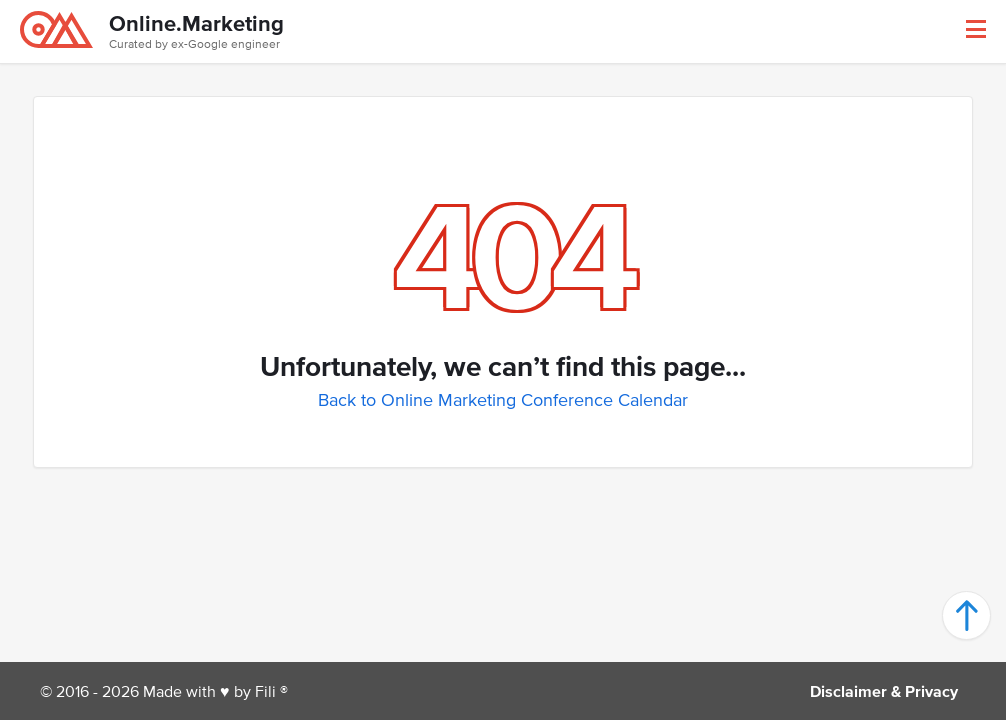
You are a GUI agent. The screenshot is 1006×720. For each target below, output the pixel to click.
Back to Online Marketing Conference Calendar (503, 400)
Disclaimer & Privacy (884, 691)
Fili (265, 691)
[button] (976, 29)
